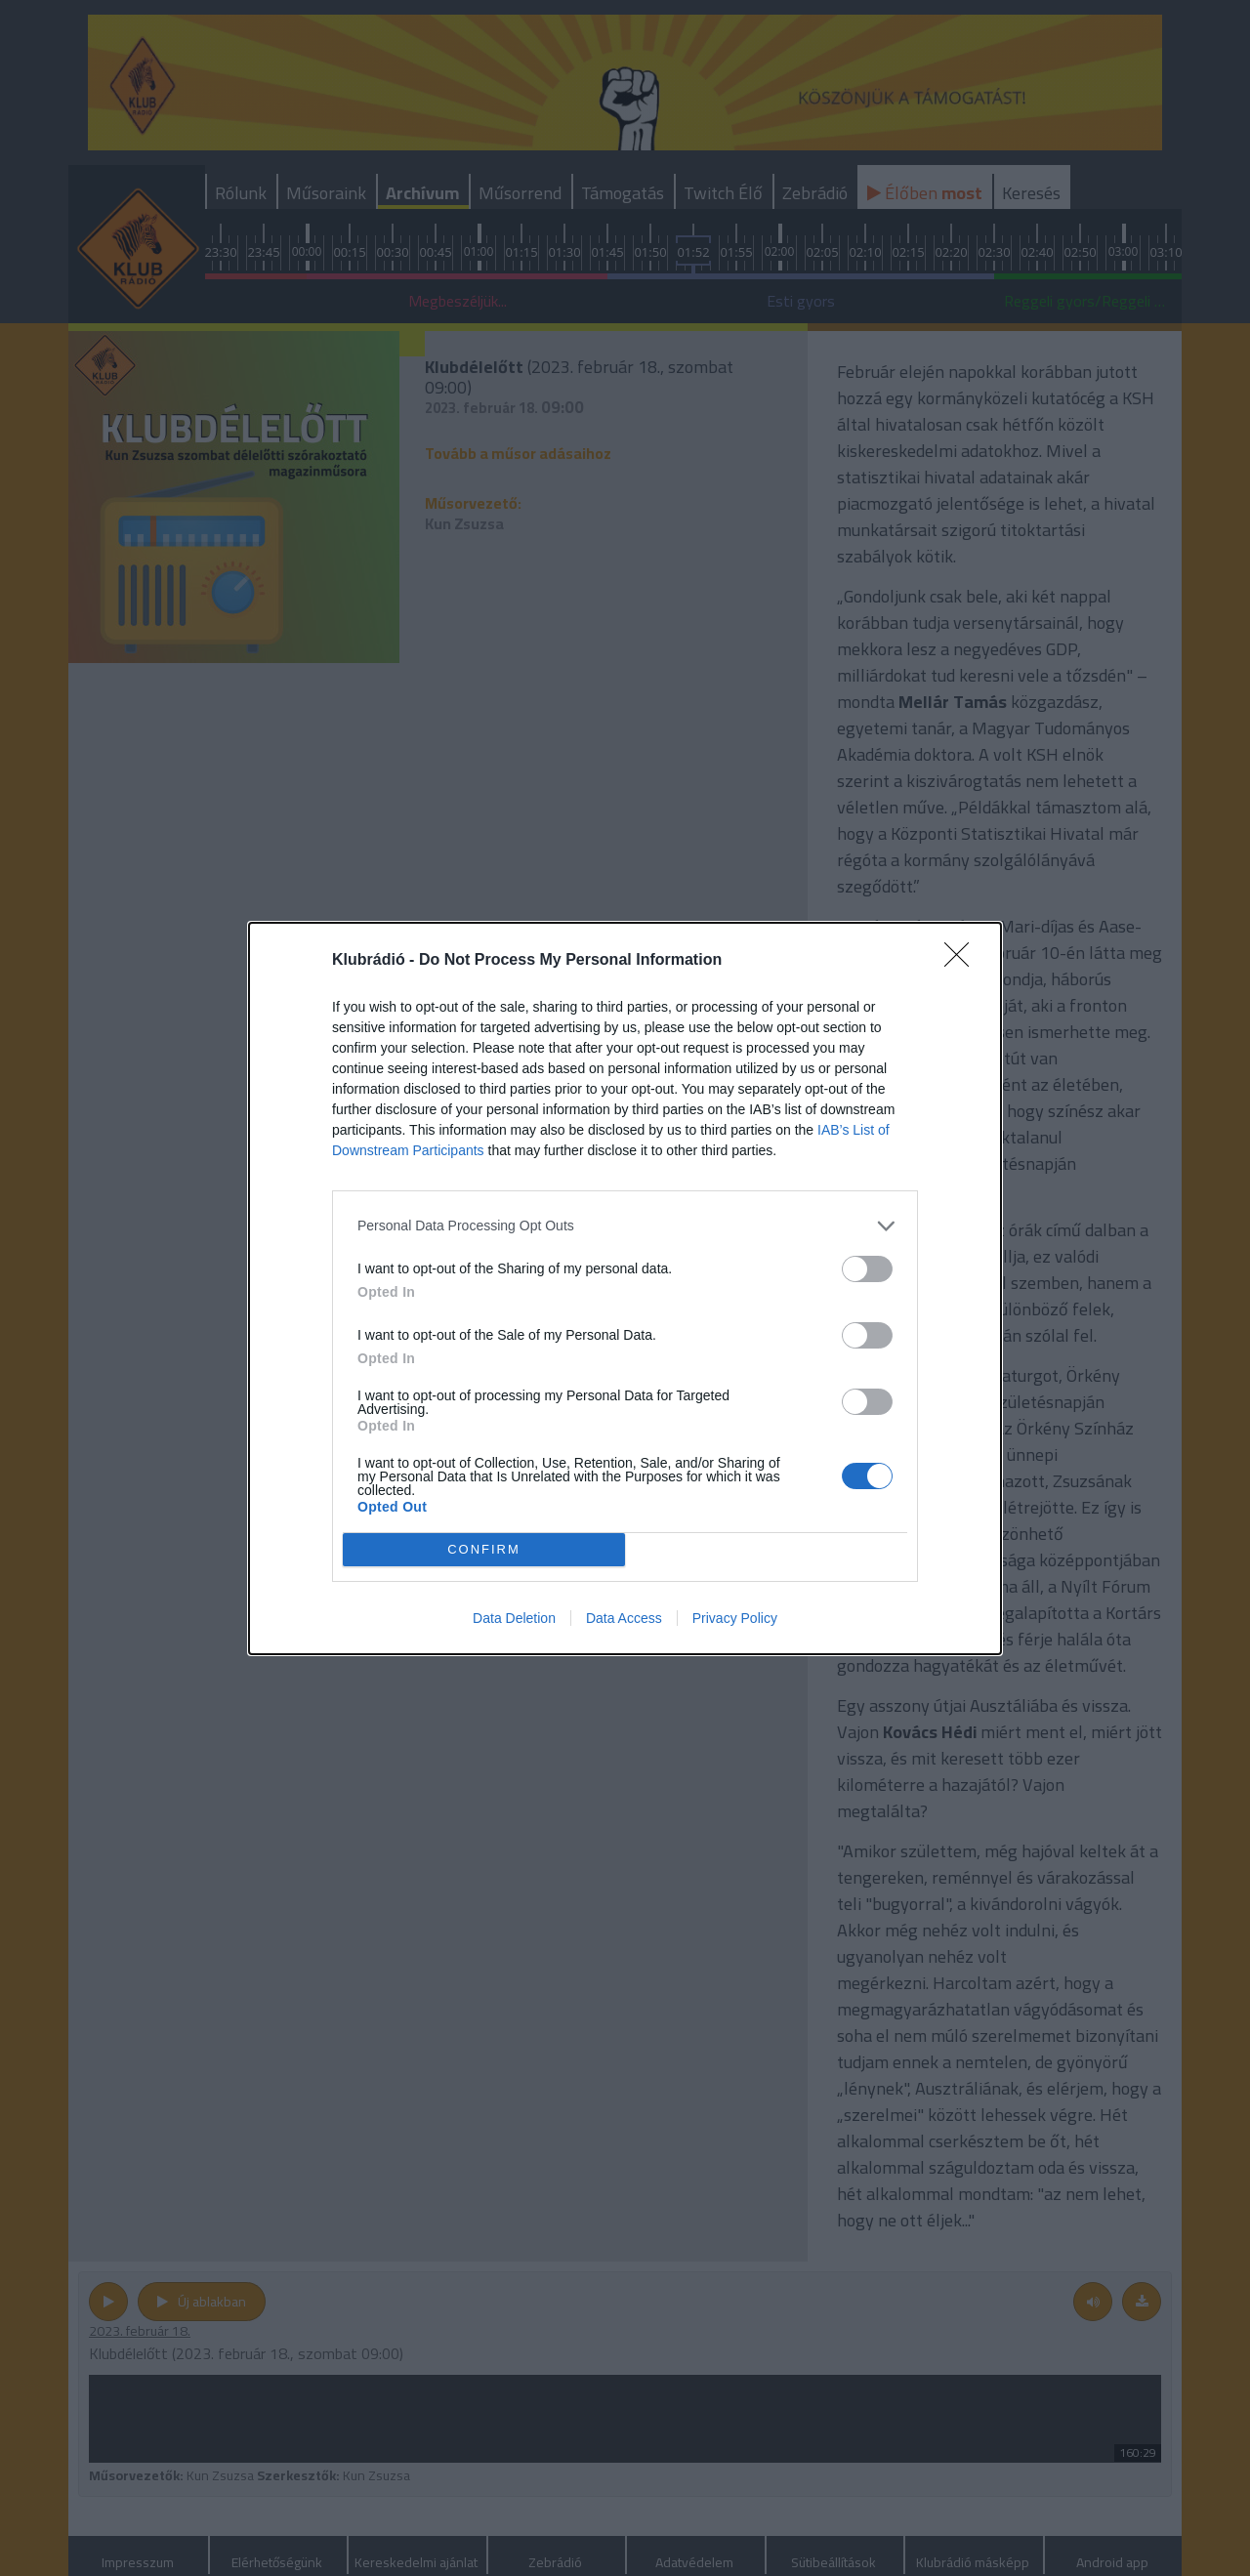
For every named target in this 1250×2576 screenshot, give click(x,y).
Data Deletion (514, 1618)
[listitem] (625, 1226)
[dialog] (625, 1288)
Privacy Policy (734, 1618)
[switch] (867, 1269)
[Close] (962, 960)
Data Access (624, 1618)
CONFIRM (484, 1549)
